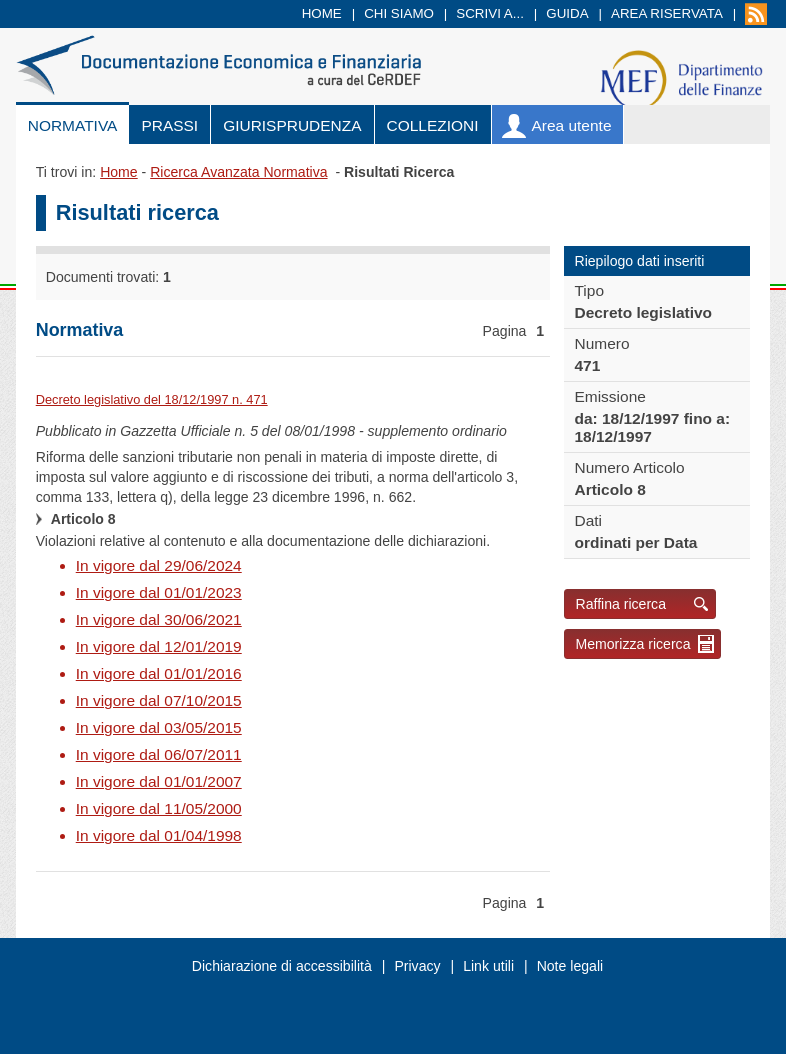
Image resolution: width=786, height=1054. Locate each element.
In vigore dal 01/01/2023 (159, 592)
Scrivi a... (490, 13)
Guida (567, 13)
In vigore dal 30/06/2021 (159, 619)
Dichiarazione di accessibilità (282, 966)
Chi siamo (399, 13)
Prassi (169, 125)
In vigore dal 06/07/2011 (159, 754)
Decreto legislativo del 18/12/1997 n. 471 (152, 399)
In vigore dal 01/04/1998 (159, 835)
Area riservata (667, 13)
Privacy (417, 966)
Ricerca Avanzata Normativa (238, 172)
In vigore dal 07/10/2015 (159, 700)
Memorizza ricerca (632, 644)
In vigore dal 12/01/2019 (159, 646)
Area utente (572, 125)
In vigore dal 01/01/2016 (159, 673)
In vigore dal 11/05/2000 (159, 808)
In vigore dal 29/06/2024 (159, 565)
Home (322, 13)
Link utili (488, 966)
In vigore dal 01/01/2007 (159, 781)
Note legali (570, 966)
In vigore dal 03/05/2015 (159, 727)
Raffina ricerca (620, 604)
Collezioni (433, 125)
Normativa (73, 125)
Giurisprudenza (292, 125)
